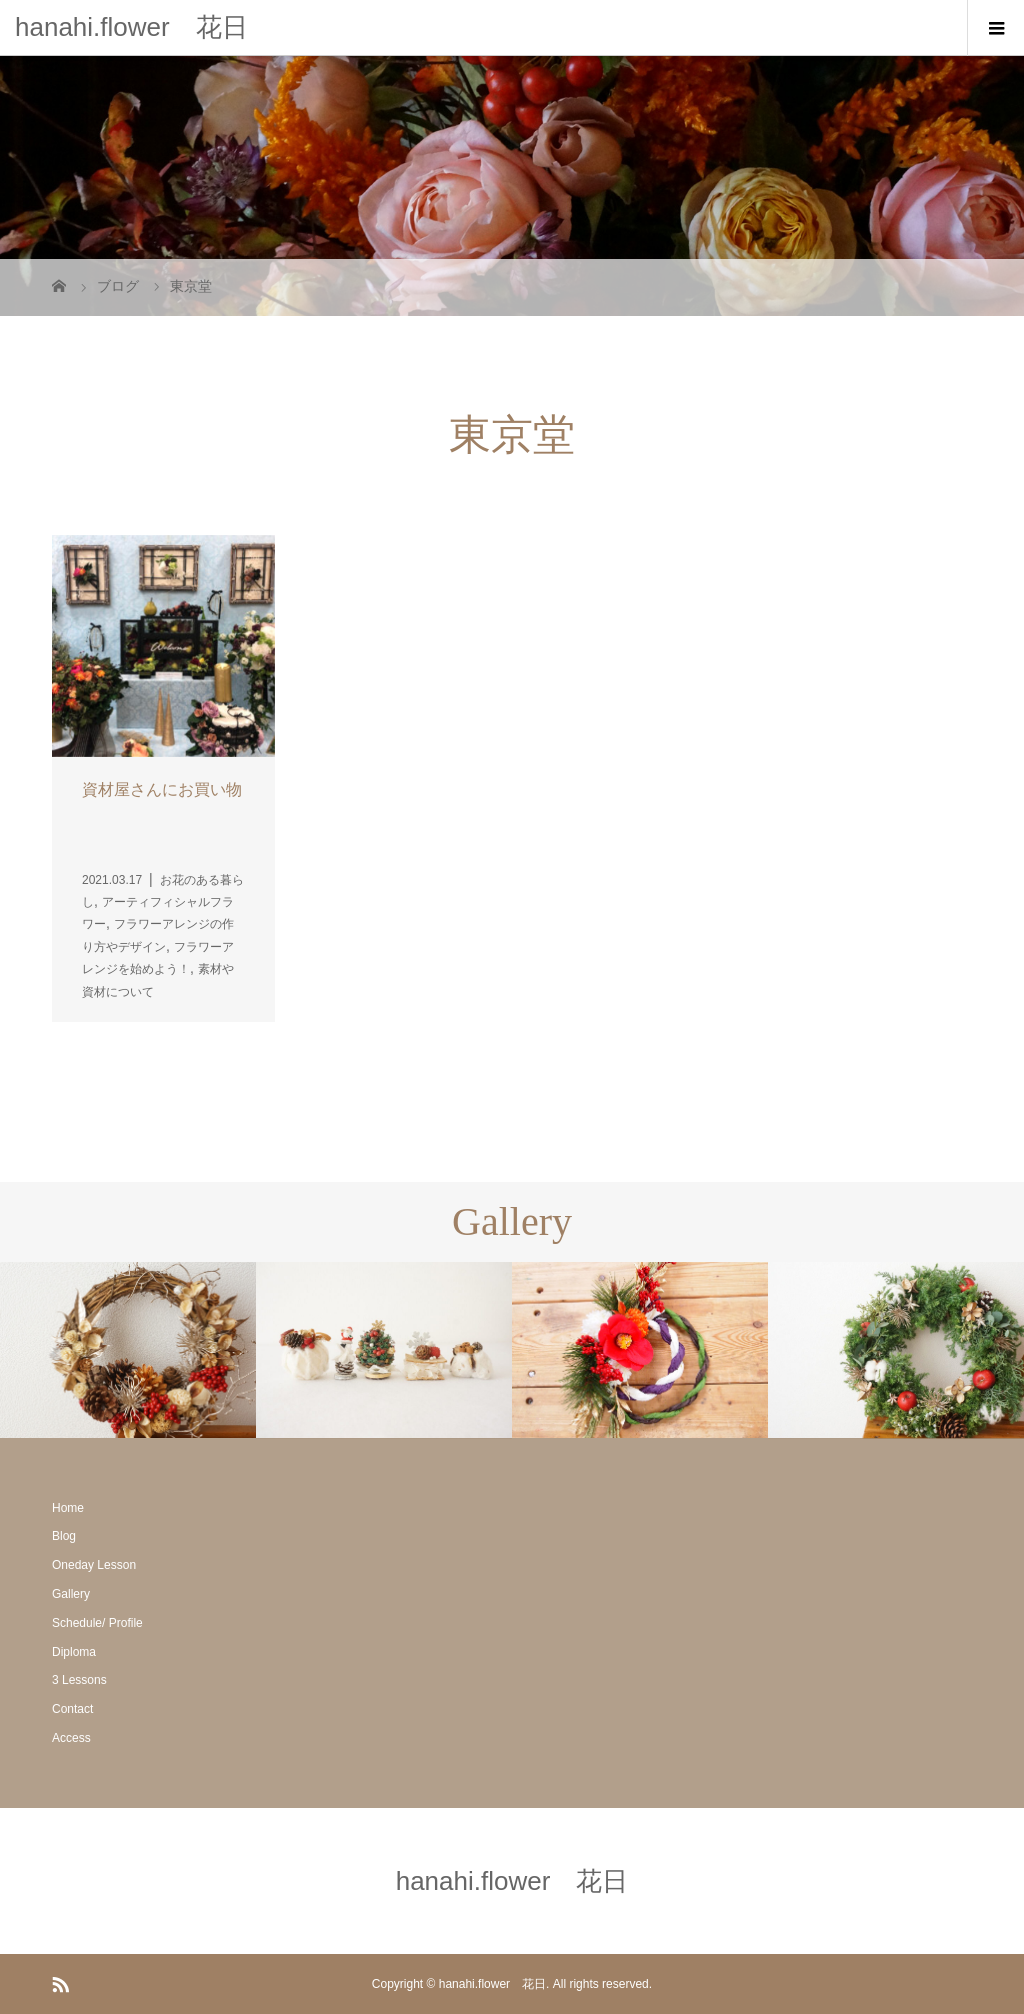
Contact (72, 1709)
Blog (64, 1536)
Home (68, 1508)
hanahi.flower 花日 (131, 27)
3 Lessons (79, 1680)
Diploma (74, 1652)
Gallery (71, 1594)
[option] (128, 1350)
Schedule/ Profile (97, 1623)
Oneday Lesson (94, 1565)
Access (71, 1738)
